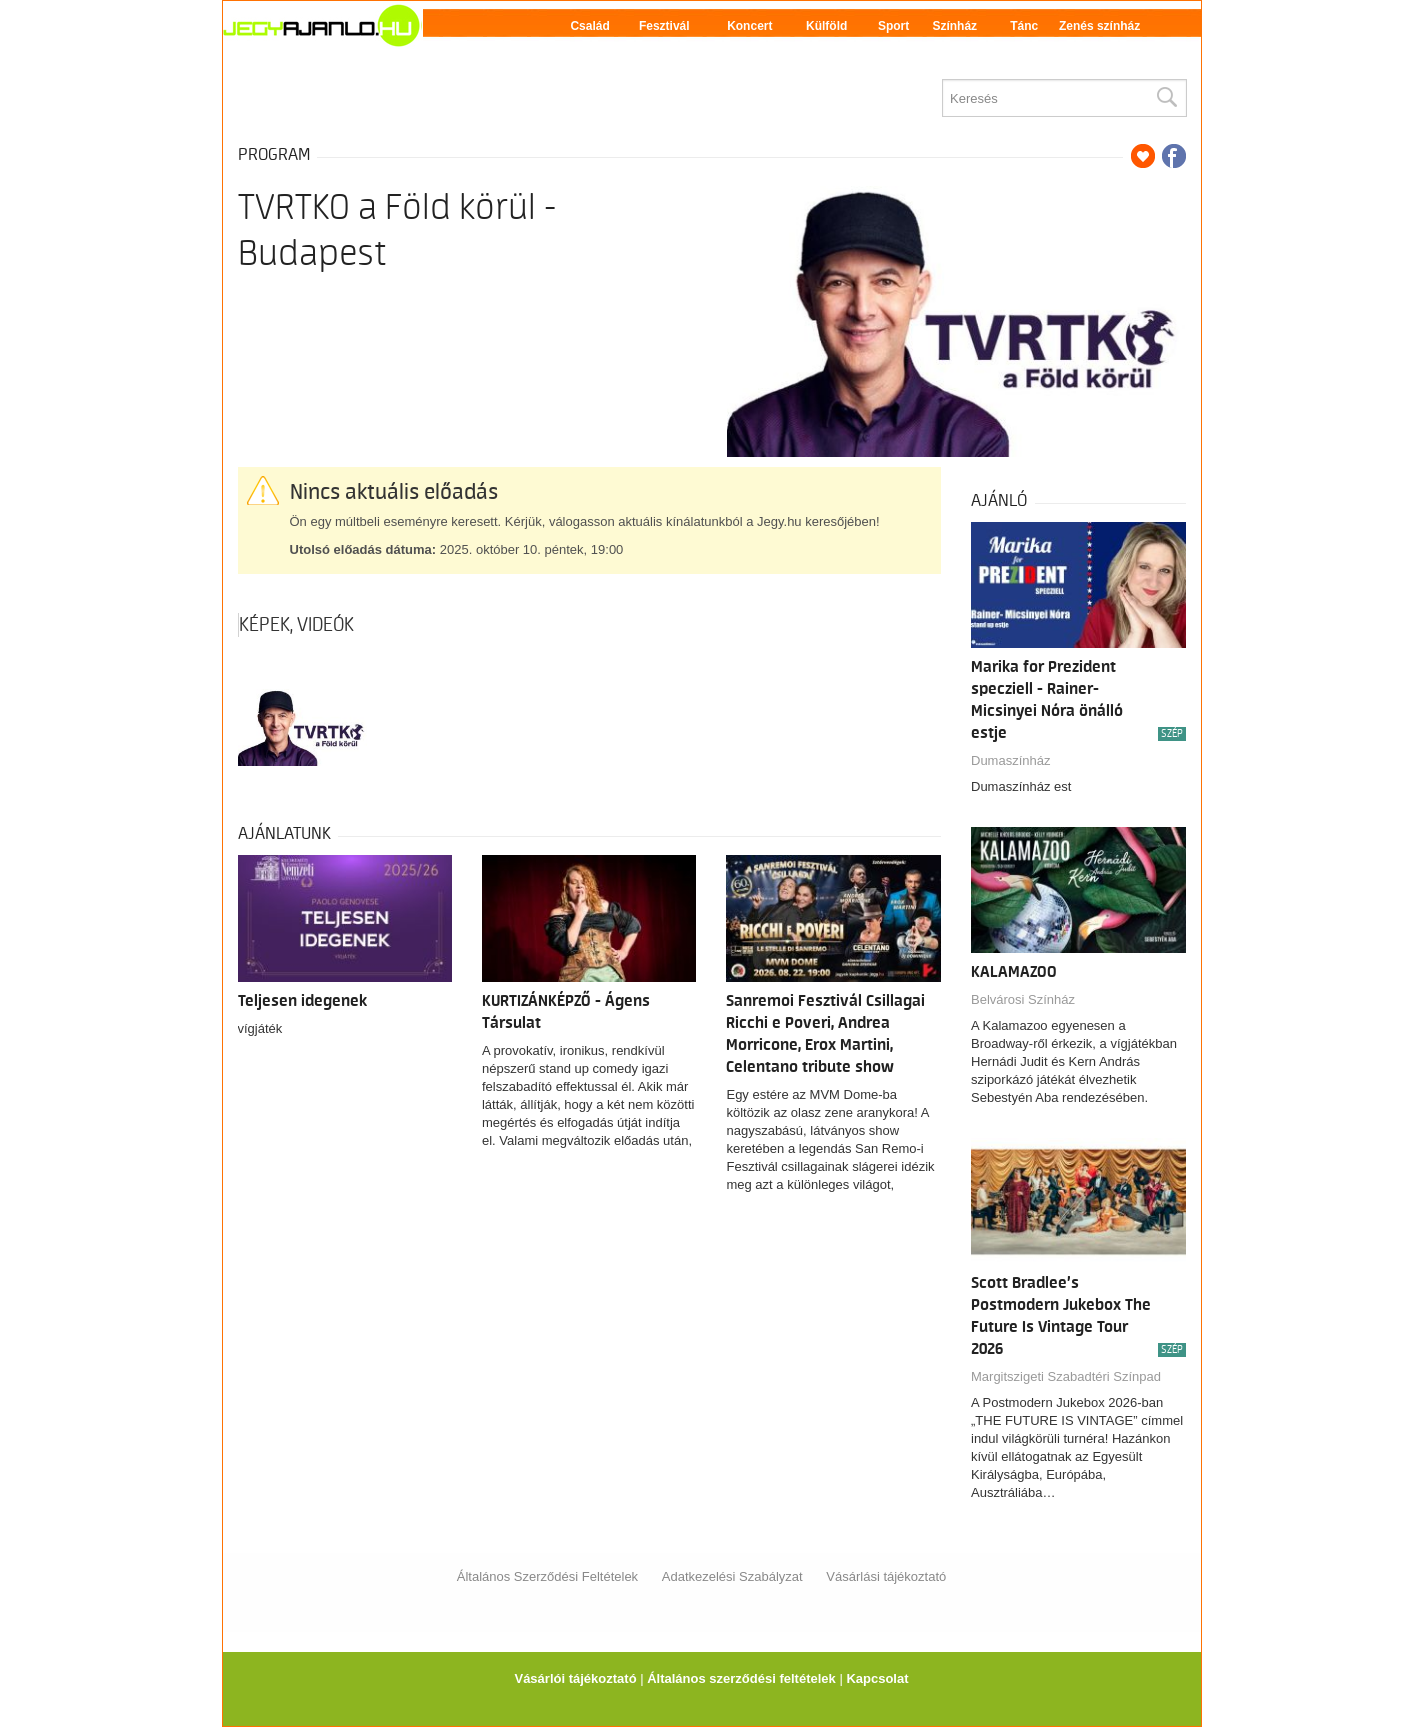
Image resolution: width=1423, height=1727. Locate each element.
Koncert (749, 26)
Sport (893, 26)
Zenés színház (1099, 26)
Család (589, 26)
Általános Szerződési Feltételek (547, 1576)
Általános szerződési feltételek (741, 1678)
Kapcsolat (877, 1678)
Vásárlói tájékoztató (575, 1678)
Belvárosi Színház (1023, 999)
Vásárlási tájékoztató (886, 1576)
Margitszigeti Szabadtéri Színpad (1066, 1376)
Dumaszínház (1010, 760)
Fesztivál (664, 26)
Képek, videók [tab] (296, 625)
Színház (954, 26)
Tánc (1024, 26)
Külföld (826, 26)
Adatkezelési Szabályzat (732, 1576)
